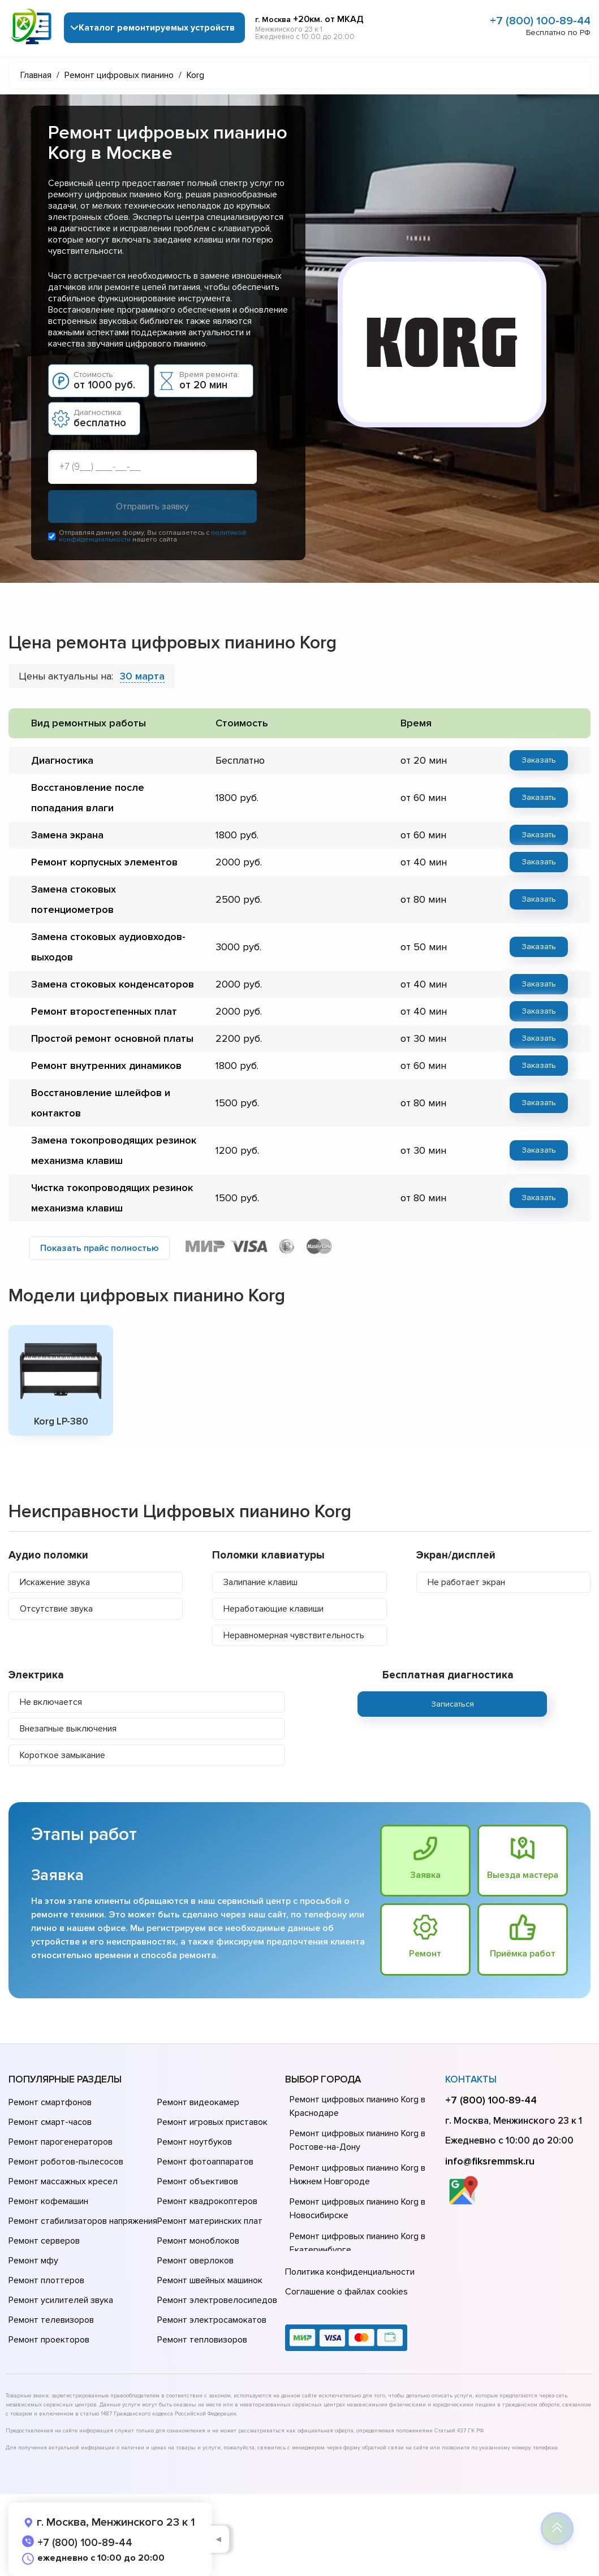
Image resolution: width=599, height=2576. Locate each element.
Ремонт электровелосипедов (217, 2300)
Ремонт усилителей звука (60, 2300)
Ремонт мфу (33, 2260)
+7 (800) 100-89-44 (540, 21)
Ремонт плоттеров (46, 2280)
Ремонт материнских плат (209, 2221)
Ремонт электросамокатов (211, 2320)
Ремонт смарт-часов (50, 2122)
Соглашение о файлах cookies (346, 2291)
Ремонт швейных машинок (209, 2280)
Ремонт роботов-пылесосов (65, 2161)
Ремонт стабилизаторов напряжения (82, 2221)
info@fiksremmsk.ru (490, 2161)
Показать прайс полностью (99, 1248)
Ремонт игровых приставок (212, 2122)
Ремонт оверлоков (195, 2260)
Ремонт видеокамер (198, 2102)
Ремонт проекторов (48, 2339)
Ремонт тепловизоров (202, 2339)
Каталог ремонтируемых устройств (157, 27)
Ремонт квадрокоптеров (207, 2201)
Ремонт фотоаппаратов (205, 2161)
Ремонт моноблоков (198, 2240)
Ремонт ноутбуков (194, 2142)
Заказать (539, 760)
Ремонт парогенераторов (60, 2142)
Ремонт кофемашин (48, 2201)
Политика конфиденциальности (350, 2272)
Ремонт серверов (44, 2240)
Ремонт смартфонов (50, 2102)
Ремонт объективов (197, 2181)
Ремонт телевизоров (51, 2320)
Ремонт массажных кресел (63, 2181)
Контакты (471, 2079)
